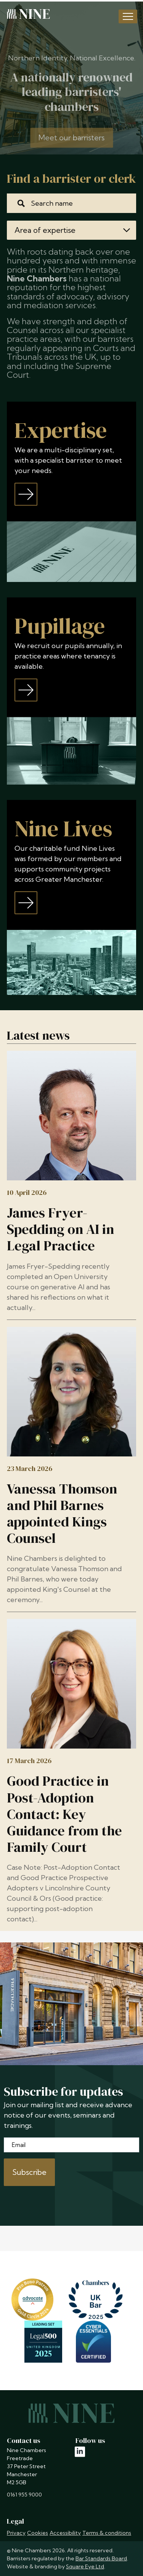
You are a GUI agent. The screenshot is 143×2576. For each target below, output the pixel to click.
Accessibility (65, 2532)
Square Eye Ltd (85, 2566)
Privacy (16, 2532)
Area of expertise (72, 230)
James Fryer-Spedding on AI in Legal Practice (60, 1229)
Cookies (37, 2532)
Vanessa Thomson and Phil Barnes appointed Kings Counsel (62, 1514)
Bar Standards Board (101, 2558)
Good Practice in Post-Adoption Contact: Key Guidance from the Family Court (64, 1814)
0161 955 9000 (24, 2494)
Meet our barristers (71, 144)
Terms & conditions (106, 2532)
